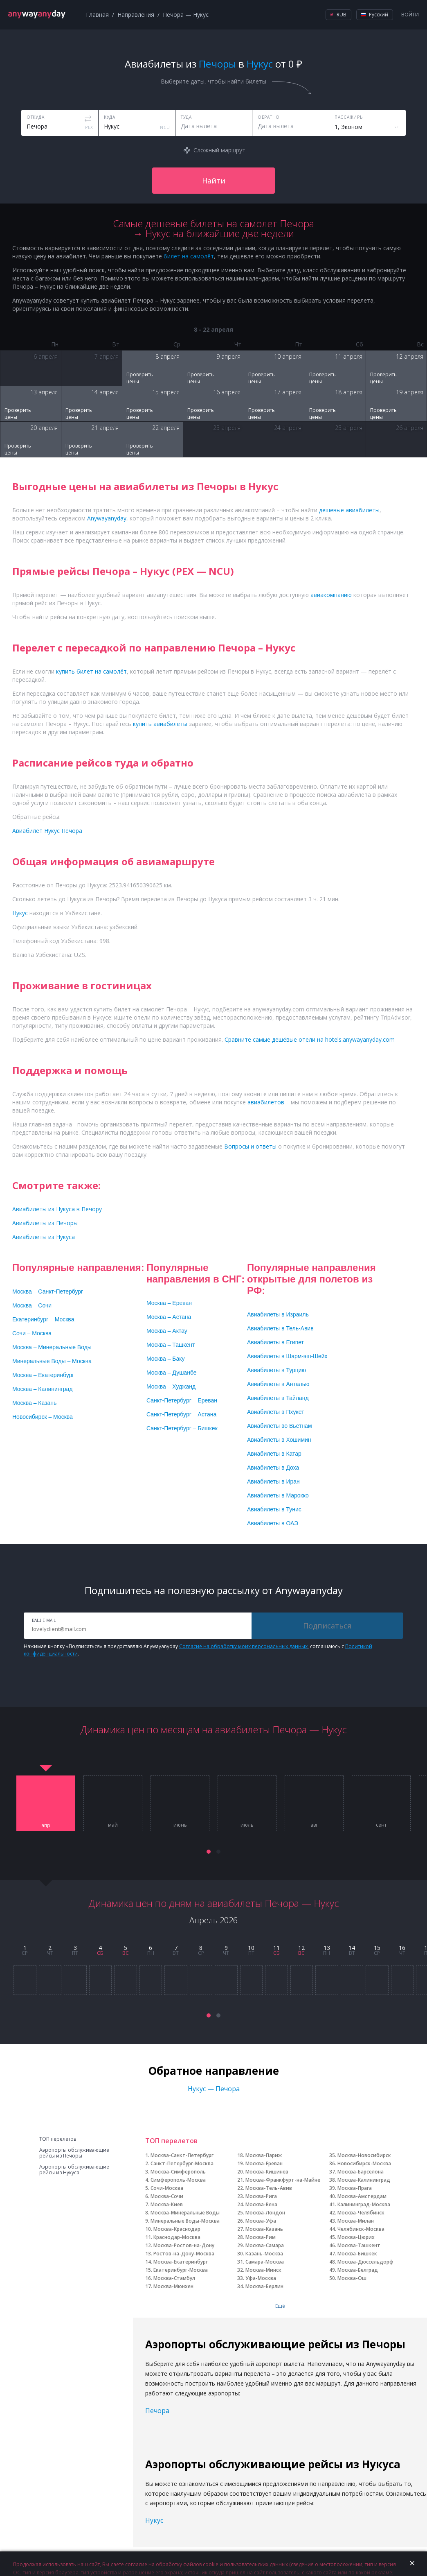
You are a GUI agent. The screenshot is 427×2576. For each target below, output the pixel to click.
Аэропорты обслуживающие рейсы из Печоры (74, 2153)
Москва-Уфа (260, 2220)
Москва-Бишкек (357, 2253)
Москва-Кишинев (266, 2171)
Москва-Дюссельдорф (365, 2261)
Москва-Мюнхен (173, 2286)
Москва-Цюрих (356, 2237)
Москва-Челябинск (360, 2212)
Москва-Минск (263, 2269)
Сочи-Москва (167, 2188)
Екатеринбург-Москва (180, 2269)
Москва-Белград (357, 2269)
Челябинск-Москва (360, 2228)
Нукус (154, 2520)
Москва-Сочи (167, 2196)
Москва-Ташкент (358, 2245)
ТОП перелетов (57, 2139)
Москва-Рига (261, 2196)
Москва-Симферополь (178, 2171)
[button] (209, 1852)
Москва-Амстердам (362, 2196)
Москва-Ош (351, 2278)
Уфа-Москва (260, 2278)
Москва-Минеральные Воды (185, 2212)
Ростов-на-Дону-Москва (183, 2253)
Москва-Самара (264, 2245)
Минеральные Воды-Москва (185, 2220)
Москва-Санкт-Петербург (182, 2155)
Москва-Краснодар (176, 2228)
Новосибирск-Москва (364, 2163)
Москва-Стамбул (174, 2278)
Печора (157, 2410)
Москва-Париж (263, 2155)
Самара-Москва (264, 2261)
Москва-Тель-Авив (268, 2188)
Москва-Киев (167, 2204)
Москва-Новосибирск (364, 2155)
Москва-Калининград (363, 2179)
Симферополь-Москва (178, 2179)
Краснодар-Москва (176, 2237)
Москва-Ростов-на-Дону (183, 2245)
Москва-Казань (264, 2228)
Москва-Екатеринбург (180, 2261)
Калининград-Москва (363, 2204)
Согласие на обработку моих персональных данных (243, 1646)
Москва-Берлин (264, 2286)
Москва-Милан (355, 2220)
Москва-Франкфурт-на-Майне (282, 2179)
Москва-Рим (260, 2237)
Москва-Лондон (265, 2212)
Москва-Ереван (264, 2163)
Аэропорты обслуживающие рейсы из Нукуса (74, 2170)
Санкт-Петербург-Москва (182, 2163)
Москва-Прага (354, 2188)
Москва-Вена (261, 2204)
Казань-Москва (264, 2253)
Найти (213, 180)
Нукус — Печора (214, 2088)
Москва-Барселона (360, 2171)
